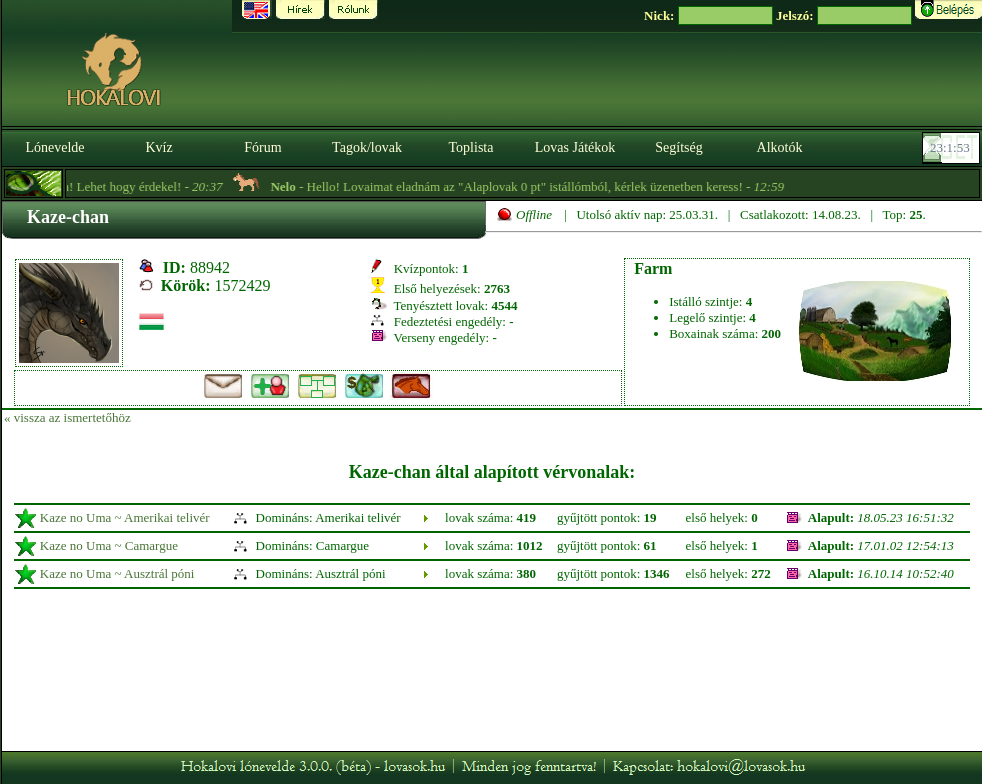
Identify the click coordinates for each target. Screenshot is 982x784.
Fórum (262, 147)
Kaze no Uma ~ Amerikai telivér (125, 517)
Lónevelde (54, 147)
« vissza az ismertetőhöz (67, 417)
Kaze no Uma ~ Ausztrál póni (117, 573)
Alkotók (780, 147)
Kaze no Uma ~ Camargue (109, 545)
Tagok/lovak (367, 147)
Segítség (678, 147)
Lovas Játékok (575, 147)
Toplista (471, 147)
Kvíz (158, 147)
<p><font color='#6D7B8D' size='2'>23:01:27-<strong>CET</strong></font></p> (953, 148)
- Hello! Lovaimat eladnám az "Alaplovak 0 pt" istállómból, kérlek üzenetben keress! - (544, 186)
